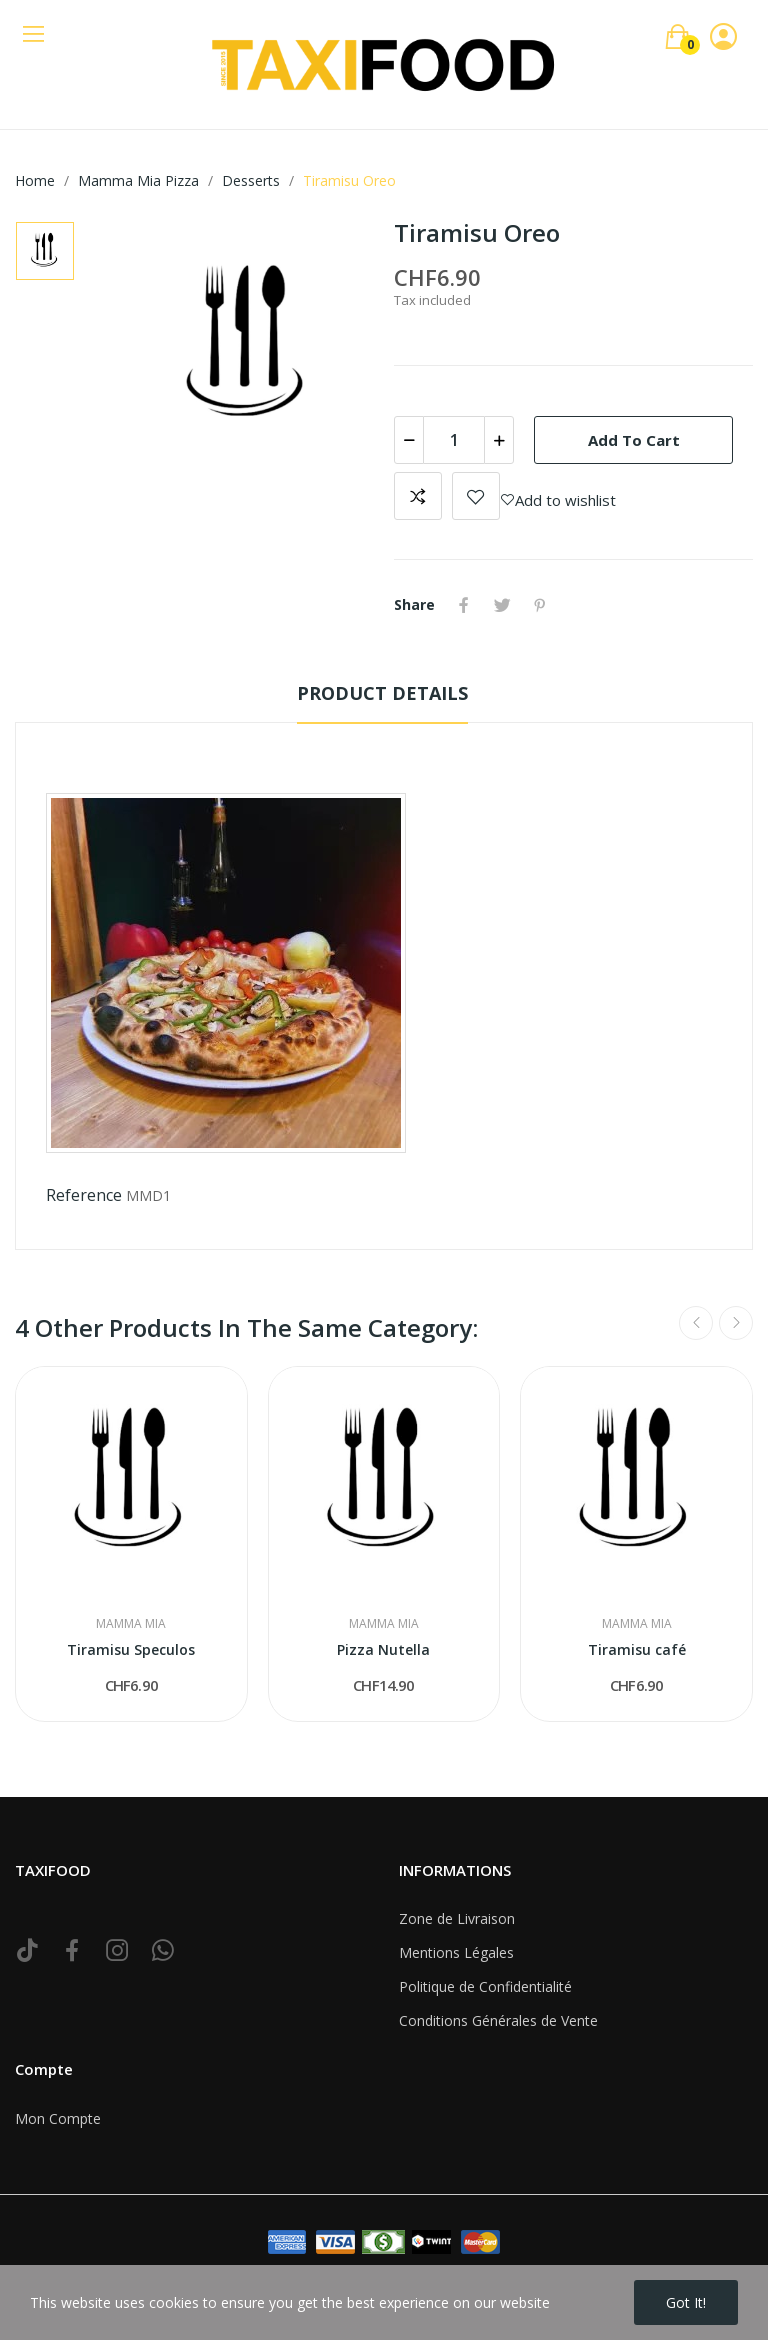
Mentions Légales (456, 1952)
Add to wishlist (476, 496)
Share (464, 605)
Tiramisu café (637, 1649)
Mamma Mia (131, 1624)
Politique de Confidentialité (485, 1986)
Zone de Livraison (457, 1918)
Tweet (502, 605)
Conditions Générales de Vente (498, 2020)
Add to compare (418, 496)
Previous (696, 1323)
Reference (84, 1195)
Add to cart (634, 440)
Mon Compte (58, 2118)
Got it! (686, 2302)
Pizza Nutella (383, 1649)
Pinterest (540, 605)
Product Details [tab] (382, 693)
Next (736, 1323)
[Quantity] (454, 440)
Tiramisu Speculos (131, 1649)
